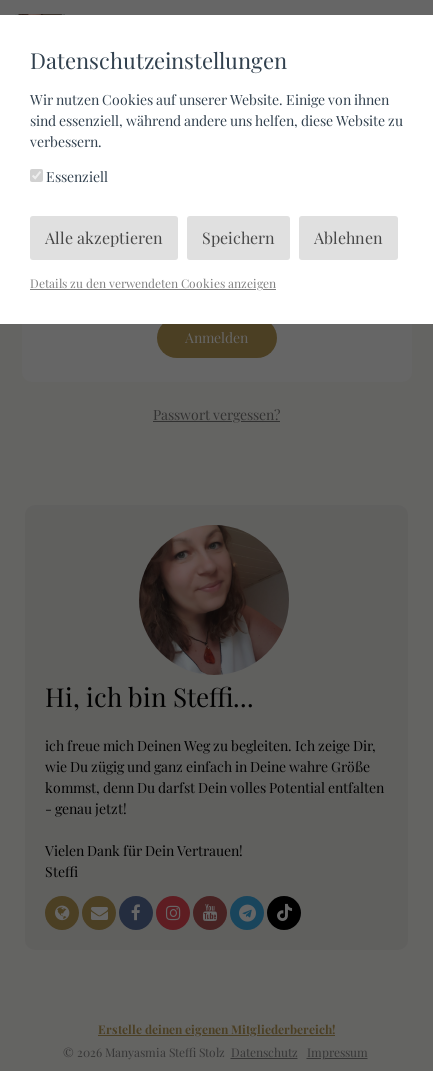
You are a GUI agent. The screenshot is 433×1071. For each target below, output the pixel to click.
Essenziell (69, 176)
